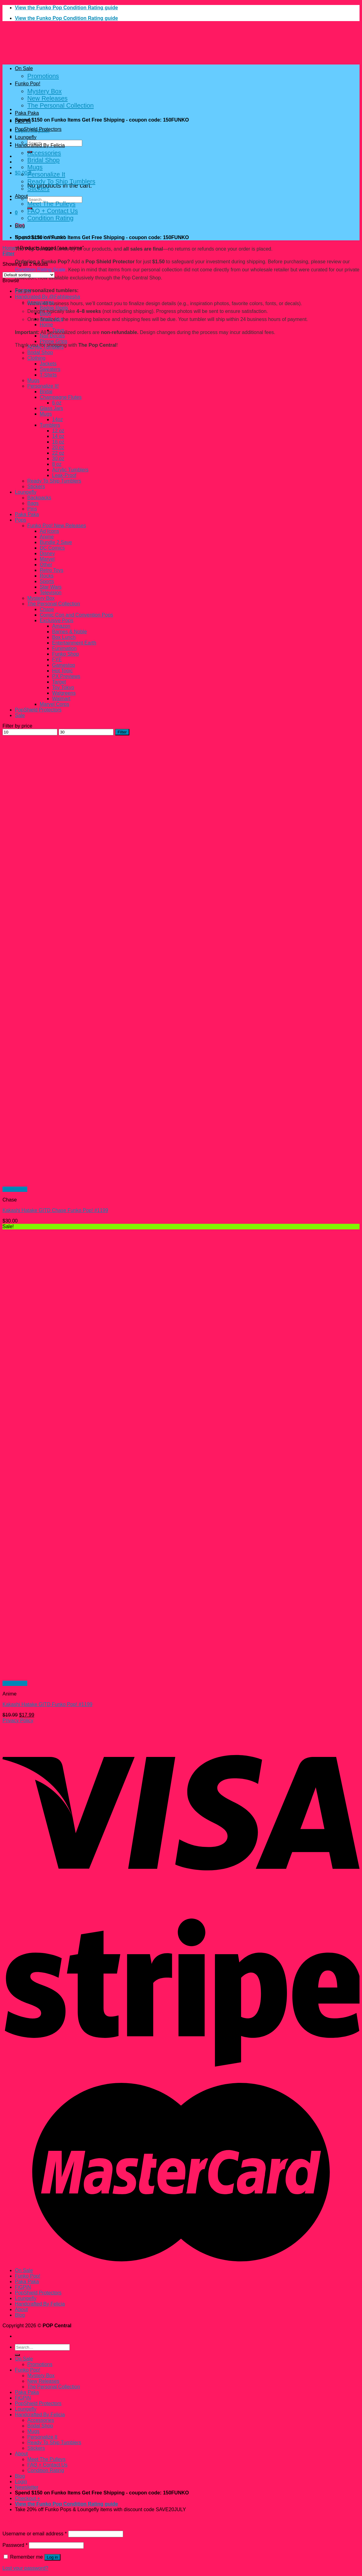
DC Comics (52, 547)
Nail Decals (52, 335)
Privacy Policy (18, 1720)
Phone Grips (53, 341)
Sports (47, 581)
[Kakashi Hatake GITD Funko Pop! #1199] (95, 1677)
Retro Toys (51, 570)
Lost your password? (25, 2568)
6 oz (56, 402)
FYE (57, 659)
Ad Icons (49, 531)
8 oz (56, 464)
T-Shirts (48, 374)
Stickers (38, 188)
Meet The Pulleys (51, 203)
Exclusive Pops (57, 620)
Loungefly (25, 137)
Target (59, 681)
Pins (32, 508)
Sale (20, 715)
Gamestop (63, 665)
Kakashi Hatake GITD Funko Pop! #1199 (47, 1704)
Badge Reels (54, 307)
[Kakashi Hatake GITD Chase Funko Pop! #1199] (95, 1183)
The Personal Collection (60, 105)
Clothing (36, 358)
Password (15, 2545)
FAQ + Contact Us (52, 210)
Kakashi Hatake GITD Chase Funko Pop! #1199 (55, 1210)
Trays (58, 330)
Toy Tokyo (63, 687)
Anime (47, 536)
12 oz (58, 430)
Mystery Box (44, 91)
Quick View (14, 1189)
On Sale (24, 68)
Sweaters (50, 369)
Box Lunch (64, 637)
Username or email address (34, 2533)
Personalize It (46, 174)
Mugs (34, 167)
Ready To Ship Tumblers (61, 181)
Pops (20, 520)
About (21, 196)
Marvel (47, 559)
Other (46, 564)
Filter (122, 732)
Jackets (48, 363)
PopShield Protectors (38, 129)
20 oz (58, 447)
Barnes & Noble (69, 631)
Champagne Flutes (61, 397)
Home (9, 248)
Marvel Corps (54, 704)
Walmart (61, 698)
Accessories (44, 152)
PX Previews (66, 676)
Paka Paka (27, 113)
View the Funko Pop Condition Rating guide (66, 7)
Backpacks (39, 497)
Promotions (43, 76)
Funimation (64, 648)
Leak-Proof (64, 475)
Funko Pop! (27, 83)
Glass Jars (51, 319)
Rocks (46, 575)
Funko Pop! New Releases (56, 525)
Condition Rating (50, 218)
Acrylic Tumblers (45, 347)
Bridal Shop (43, 160)
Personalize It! (43, 386)
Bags (45, 313)
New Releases (47, 98)
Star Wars (51, 587)
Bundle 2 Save (56, 542)
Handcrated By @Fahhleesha (47, 296)
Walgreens (64, 693)
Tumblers (50, 425)
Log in (52, 2557)
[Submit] (17, 2355)
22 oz (58, 453)
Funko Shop (65, 654)
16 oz (58, 441)
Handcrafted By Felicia (40, 145)
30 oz (58, 458)
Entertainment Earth (74, 642)
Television (50, 592)
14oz (57, 419)
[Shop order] (28, 275)
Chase (47, 609)
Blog (20, 225)
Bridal (46, 391)
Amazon (61, 626)
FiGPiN (23, 121)
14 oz (58, 436)
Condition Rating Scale (40, 269)
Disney (47, 553)
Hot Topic (62, 670)
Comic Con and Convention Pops (76, 614)
